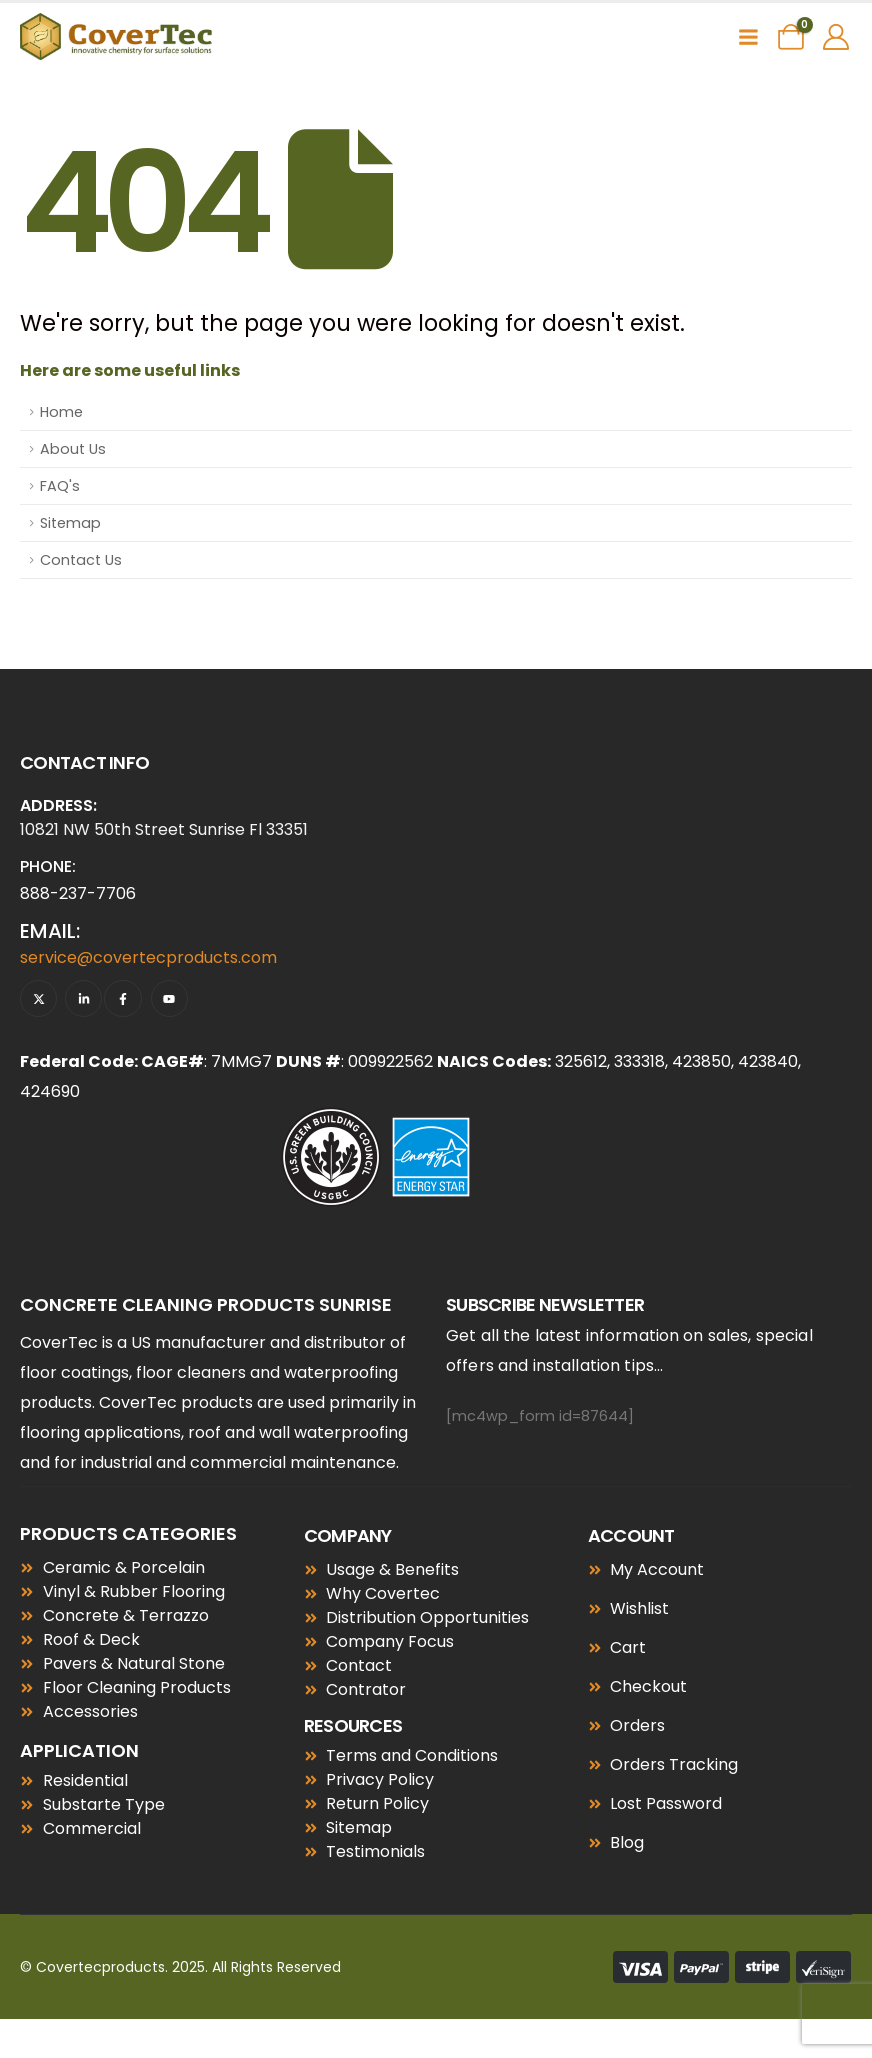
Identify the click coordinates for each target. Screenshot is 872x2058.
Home (61, 412)
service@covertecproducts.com (148, 957)
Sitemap (70, 523)
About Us (73, 449)
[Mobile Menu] (748, 37)
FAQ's (60, 486)
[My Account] (836, 37)
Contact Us (81, 560)
